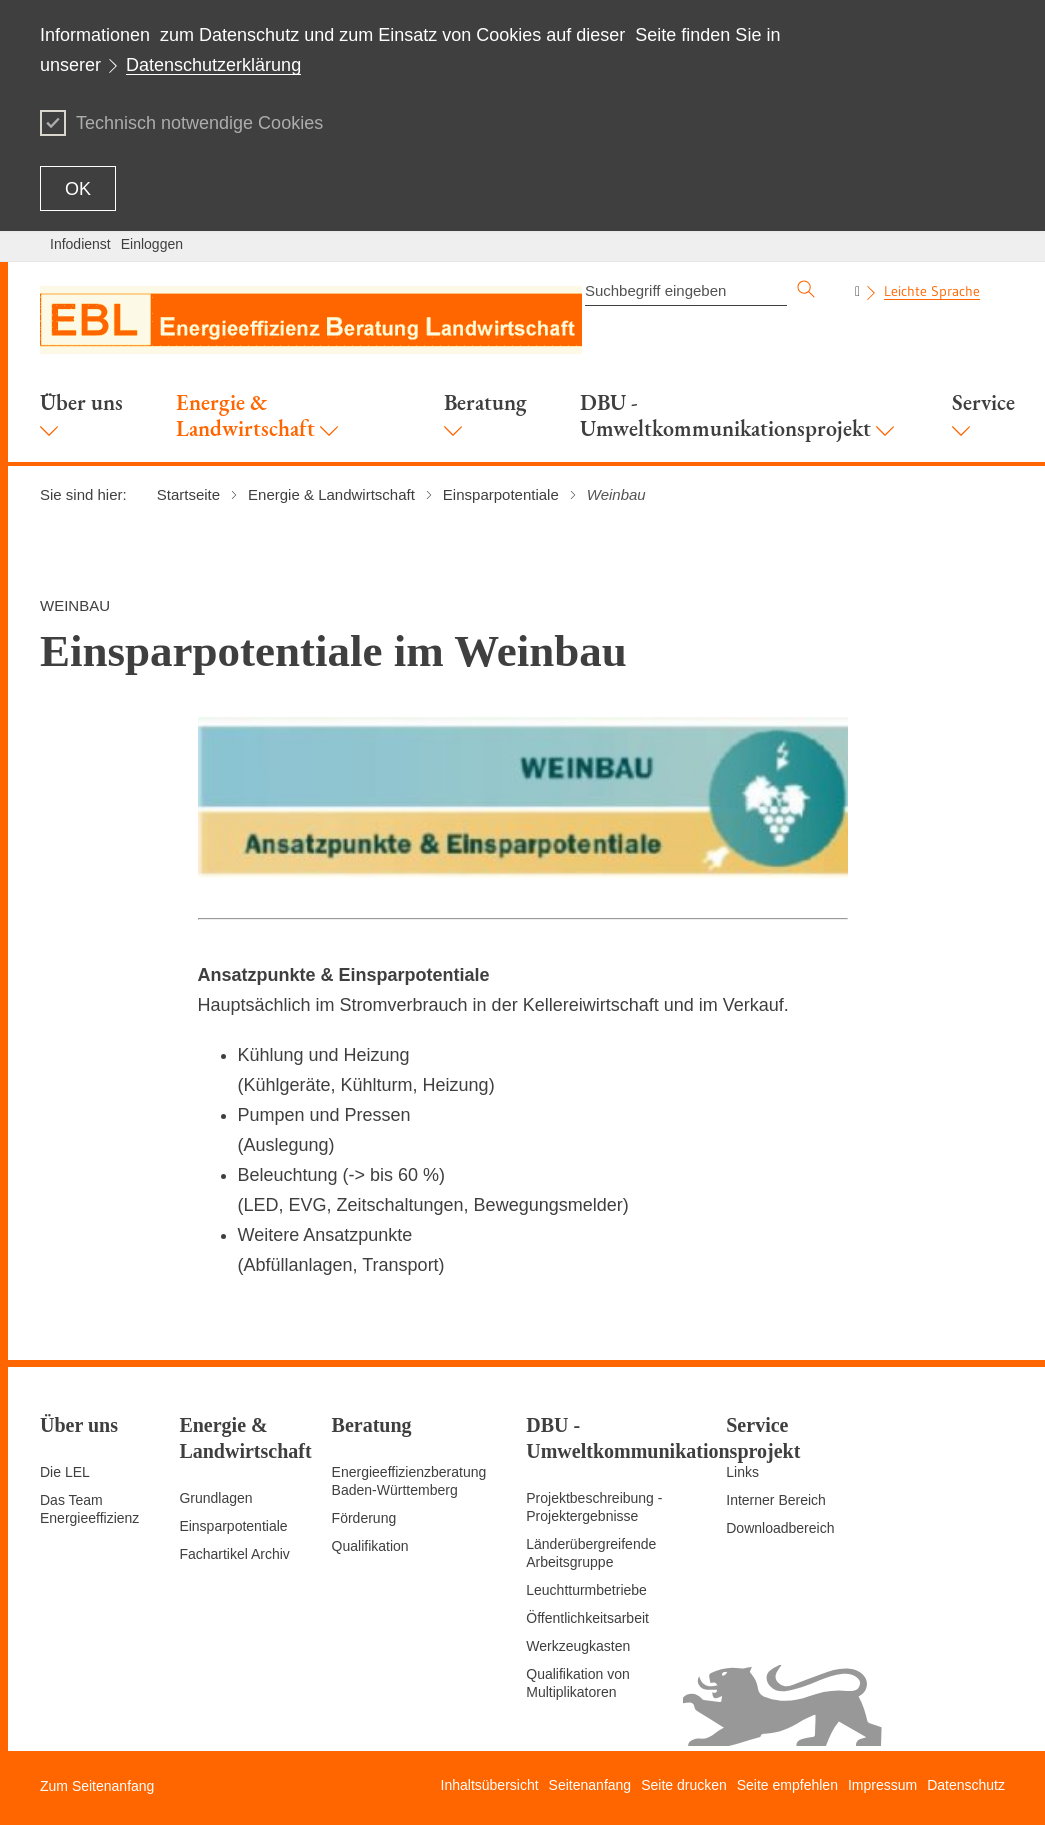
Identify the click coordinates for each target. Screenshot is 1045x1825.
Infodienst (80, 244)
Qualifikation (370, 1546)
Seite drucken (684, 1785)
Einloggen (152, 244)
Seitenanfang (590, 1785)
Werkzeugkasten (578, 1646)
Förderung (364, 1518)
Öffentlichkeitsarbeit (587, 1618)
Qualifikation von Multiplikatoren (578, 1683)
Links (742, 1472)
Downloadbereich (780, 1528)
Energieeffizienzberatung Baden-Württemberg (409, 1481)
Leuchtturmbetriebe (586, 1590)
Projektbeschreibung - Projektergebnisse (594, 1507)
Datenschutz (966, 1785)
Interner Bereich (776, 1500)
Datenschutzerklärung (213, 65)
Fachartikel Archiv (234, 1554)
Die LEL (65, 1472)
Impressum (882, 1785)
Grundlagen (215, 1498)
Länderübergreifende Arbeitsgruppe (591, 1553)
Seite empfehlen (787, 1785)
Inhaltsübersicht (490, 1785)
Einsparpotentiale (233, 1526)
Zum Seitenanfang (97, 1786)
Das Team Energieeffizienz (89, 1509)
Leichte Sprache (932, 291)
